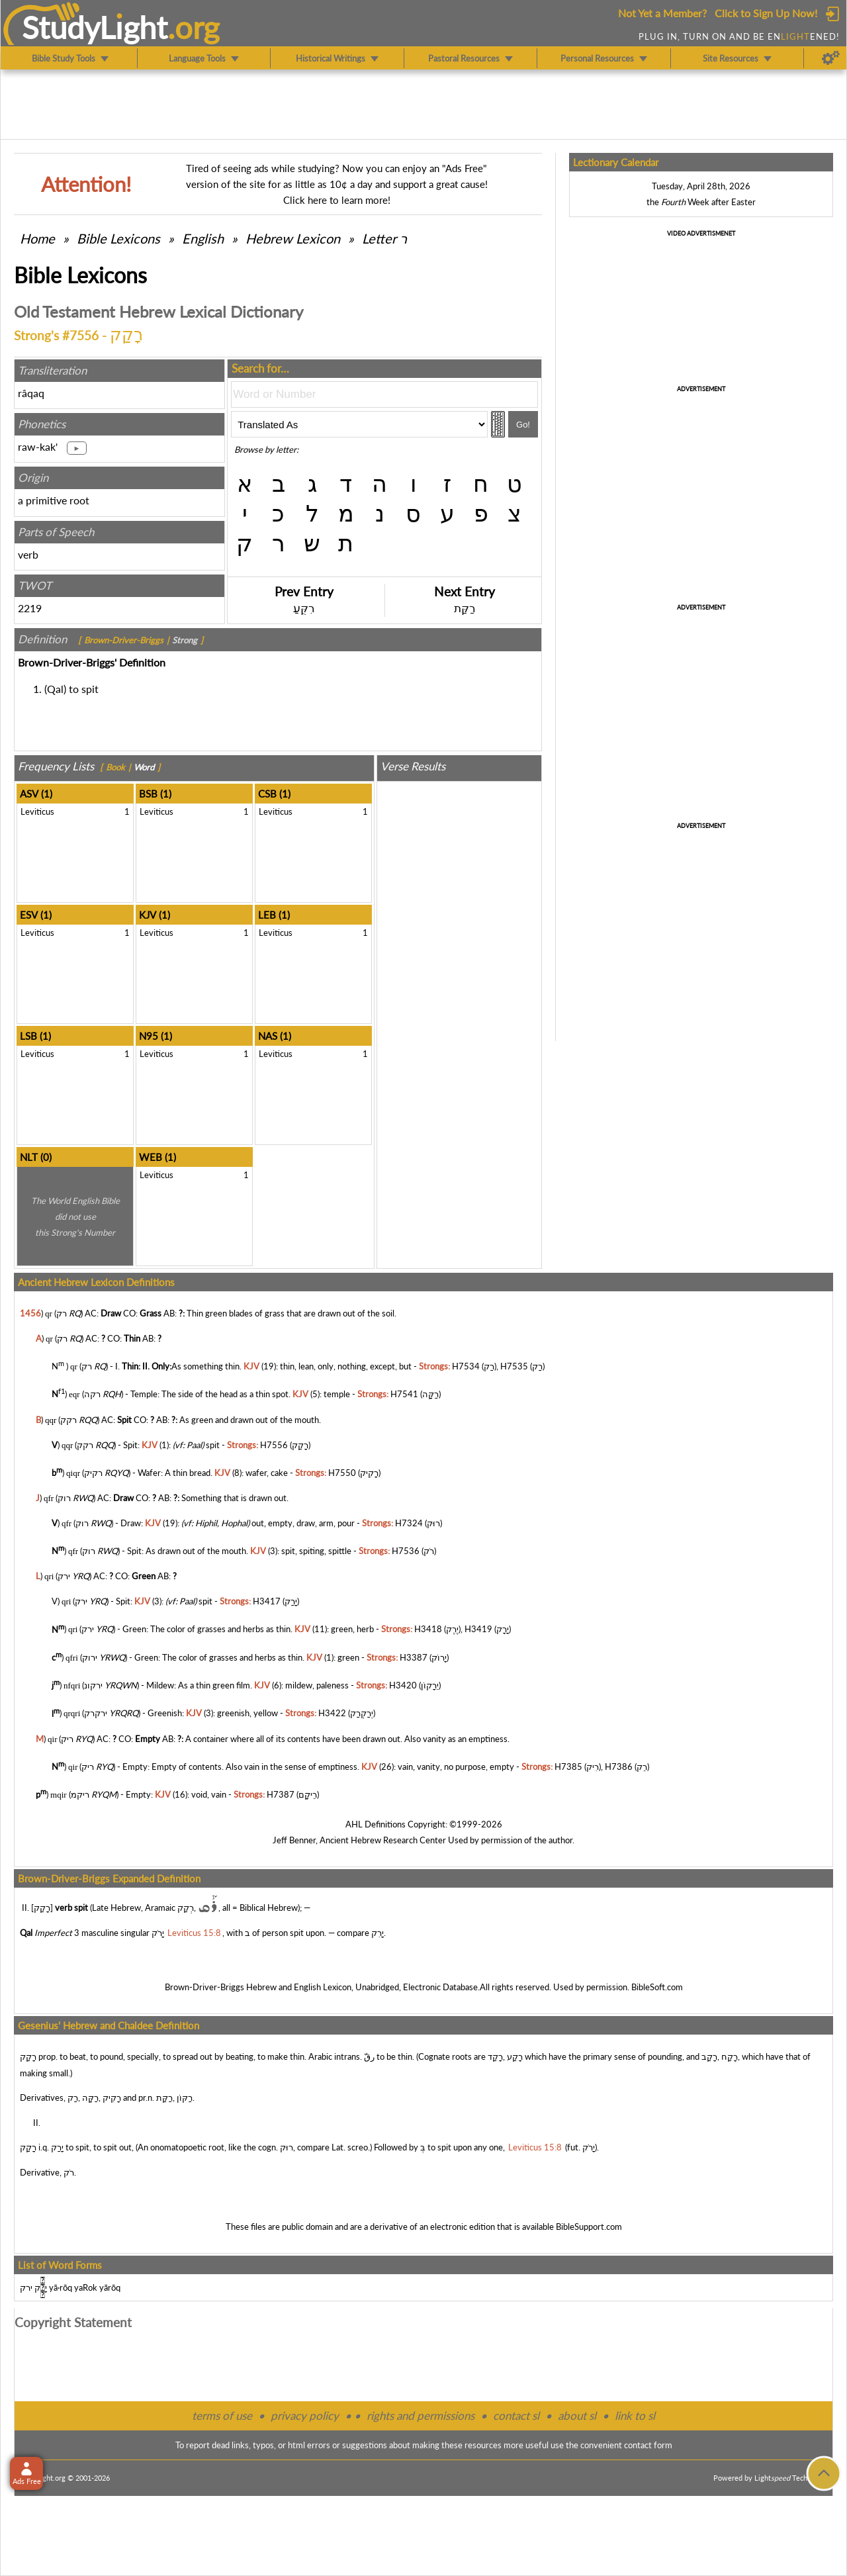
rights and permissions (420, 2415)
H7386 (619, 1766)
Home (37, 238)
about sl (577, 2415)
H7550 (342, 1472)
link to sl (635, 2415)
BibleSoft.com (657, 1987)
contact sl (516, 2415)
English (203, 238)
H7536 (406, 1550)
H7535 (514, 1366)
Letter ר (384, 238)
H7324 (409, 1523)
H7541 (404, 1394)
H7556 (274, 1445)
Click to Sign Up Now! (766, 13)
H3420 (403, 1685)
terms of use (222, 2415)
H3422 (332, 1713)
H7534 (466, 1366)
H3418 (428, 1629)
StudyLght (95, 27)
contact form (648, 2445)
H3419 (478, 1629)
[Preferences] (831, 58)
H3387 (413, 1657)
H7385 (568, 1766)
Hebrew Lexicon (292, 238)
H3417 (267, 1601)
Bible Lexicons (118, 238)
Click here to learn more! (336, 200)
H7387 (280, 1794)
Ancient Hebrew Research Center (383, 1840)
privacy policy (305, 2415)
